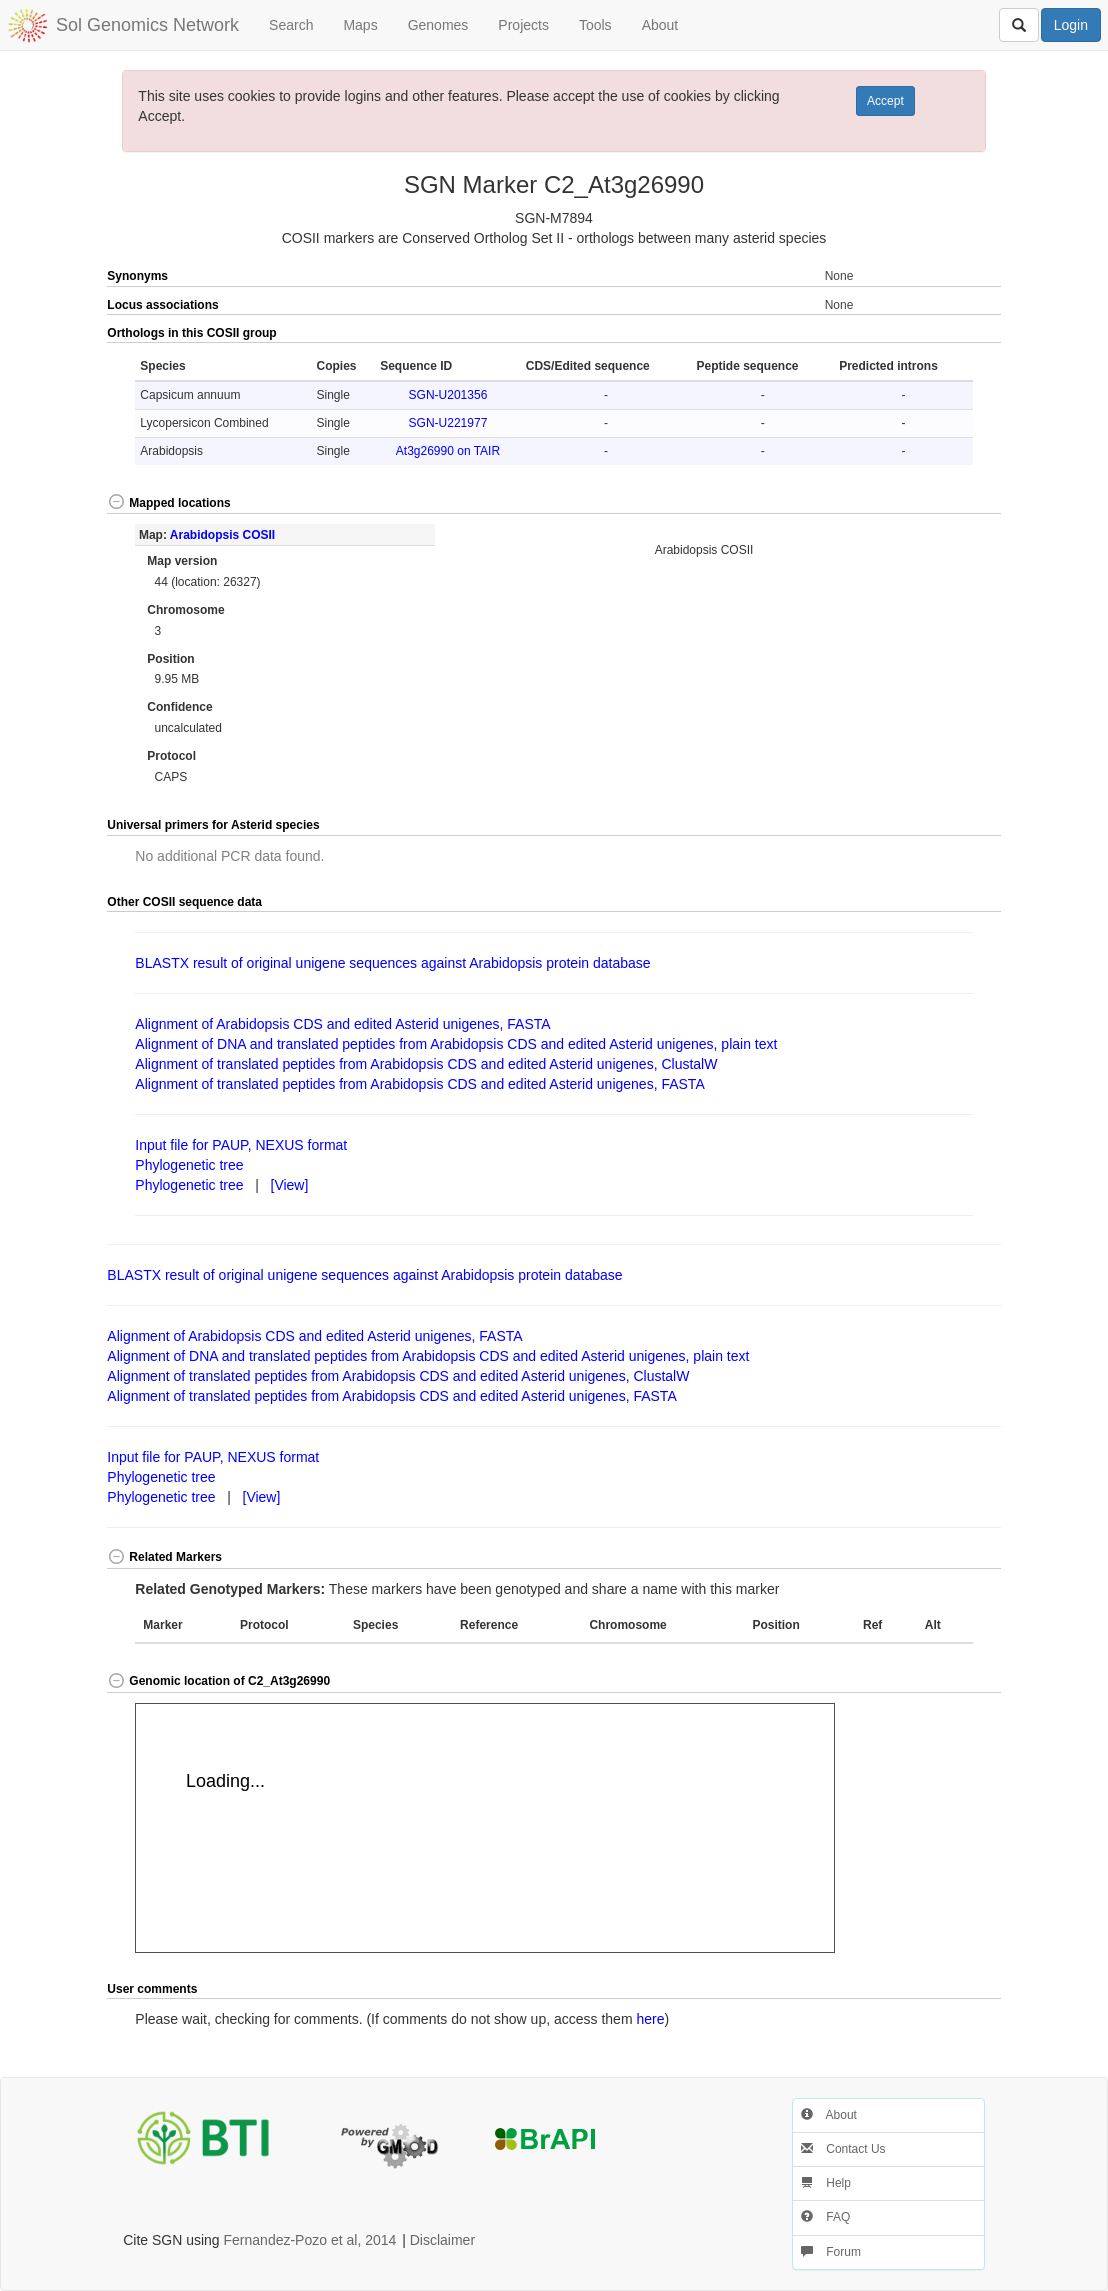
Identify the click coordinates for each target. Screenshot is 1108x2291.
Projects (523, 25)
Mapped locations (168, 503)
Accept (885, 101)
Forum (831, 2252)
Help (826, 2183)
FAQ (825, 2217)
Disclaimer (442, 2240)
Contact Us (843, 2149)
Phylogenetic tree (189, 1165)
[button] (955, 334)
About (660, 25)
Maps (360, 25)
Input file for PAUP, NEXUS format (241, 1145)
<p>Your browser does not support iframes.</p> (485, 1828)
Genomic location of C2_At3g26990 (218, 1681)
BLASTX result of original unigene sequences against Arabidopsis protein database (392, 963)
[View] (290, 1185)
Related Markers (164, 1557)
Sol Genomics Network (147, 25)
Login (1071, 25)
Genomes (438, 25)
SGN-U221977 (448, 423)
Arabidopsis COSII (222, 535)
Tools (595, 25)
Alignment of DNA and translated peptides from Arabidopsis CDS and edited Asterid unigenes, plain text (456, 1044)
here (650, 2019)
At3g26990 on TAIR (448, 451)
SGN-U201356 (448, 395)
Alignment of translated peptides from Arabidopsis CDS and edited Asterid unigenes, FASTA (419, 1084)
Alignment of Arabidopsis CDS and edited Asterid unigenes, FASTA (342, 1024)
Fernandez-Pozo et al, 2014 (310, 2240)
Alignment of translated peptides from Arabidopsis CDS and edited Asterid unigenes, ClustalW (426, 1064)
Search (291, 25)
